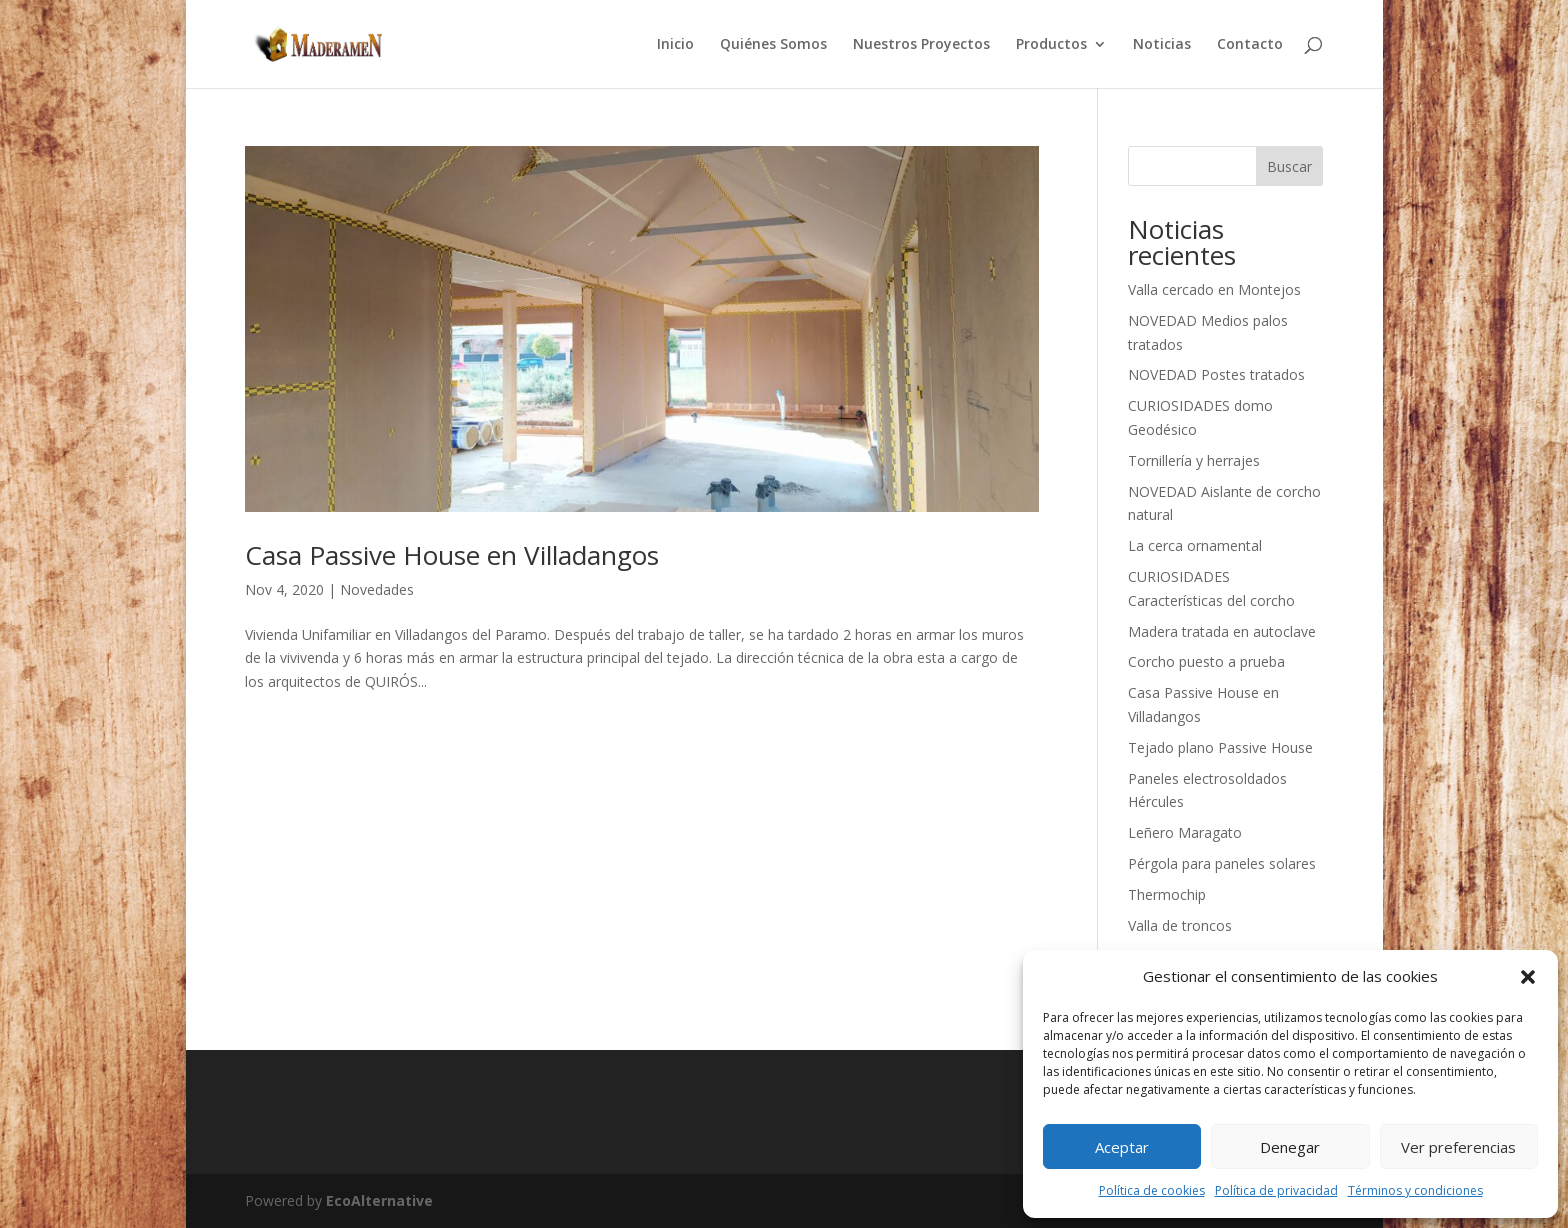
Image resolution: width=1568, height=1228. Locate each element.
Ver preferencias (1458, 1147)
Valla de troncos (1180, 925)
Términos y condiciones (1415, 1190)
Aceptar (1122, 1147)
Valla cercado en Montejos (1214, 289)
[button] (1528, 977)
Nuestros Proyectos (921, 45)
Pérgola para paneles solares (1222, 863)
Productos (1051, 45)
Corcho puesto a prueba (1206, 661)
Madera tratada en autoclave (1222, 631)
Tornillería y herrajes (1194, 460)
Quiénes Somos (773, 45)
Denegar (1290, 1147)
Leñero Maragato (1185, 832)
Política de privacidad (1276, 1190)
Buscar (1289, 166)
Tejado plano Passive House (1220, 747)
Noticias (1162, 45)
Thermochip (1167, 894)
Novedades (377, 589)
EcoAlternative (379, 1200)
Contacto (1250, 45)
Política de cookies (1152, 1190)
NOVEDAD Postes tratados (1216, 374)
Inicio (675, 45)
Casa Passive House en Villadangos (452, 555)
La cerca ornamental (1195, 545)
